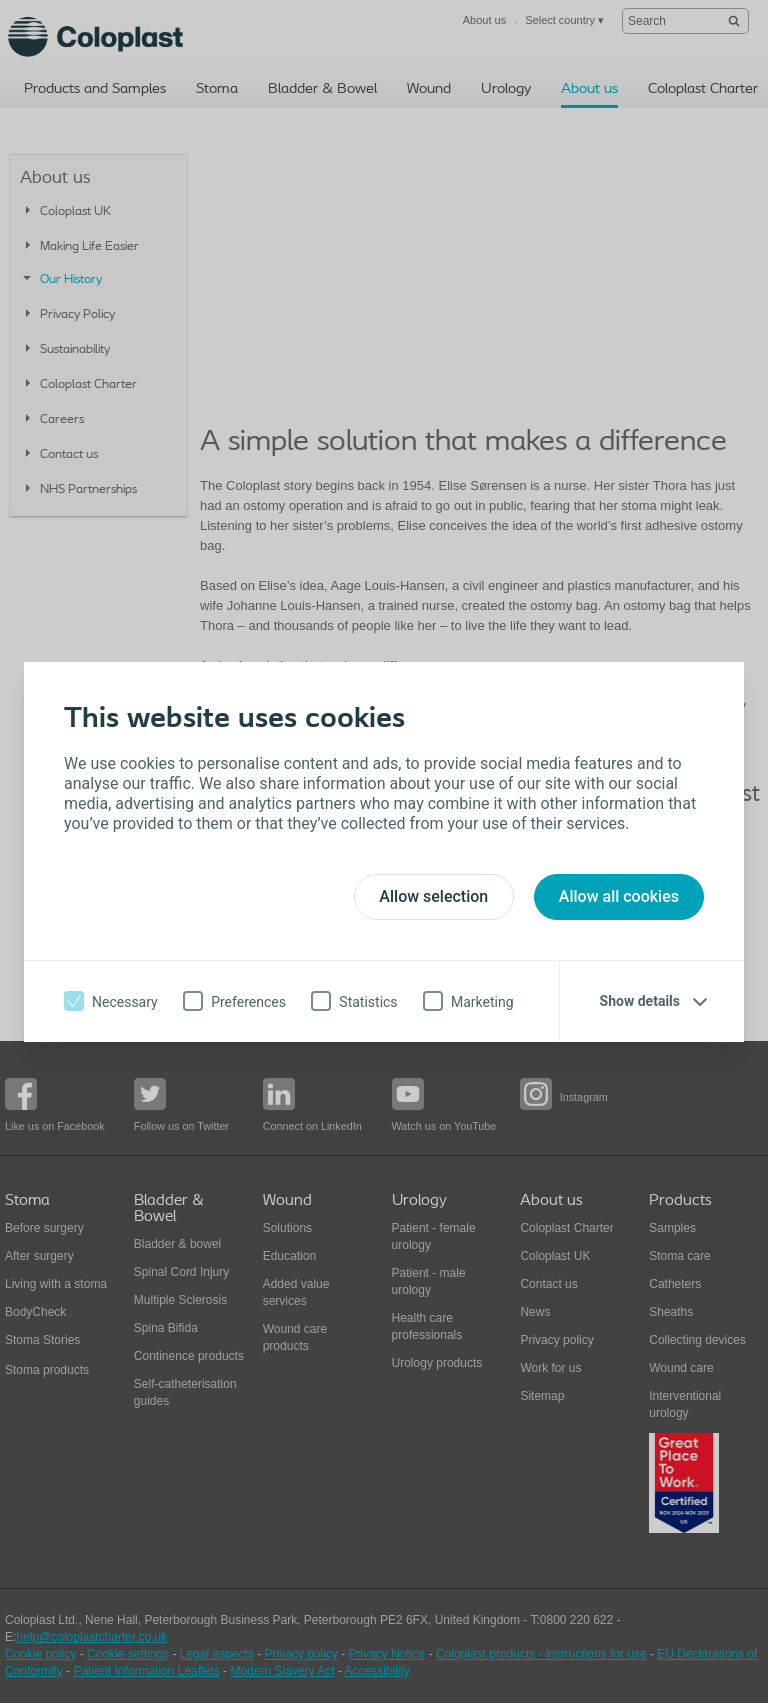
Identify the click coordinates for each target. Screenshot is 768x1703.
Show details (640, 1001)
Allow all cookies (619, 896)
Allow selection (433, 896)
